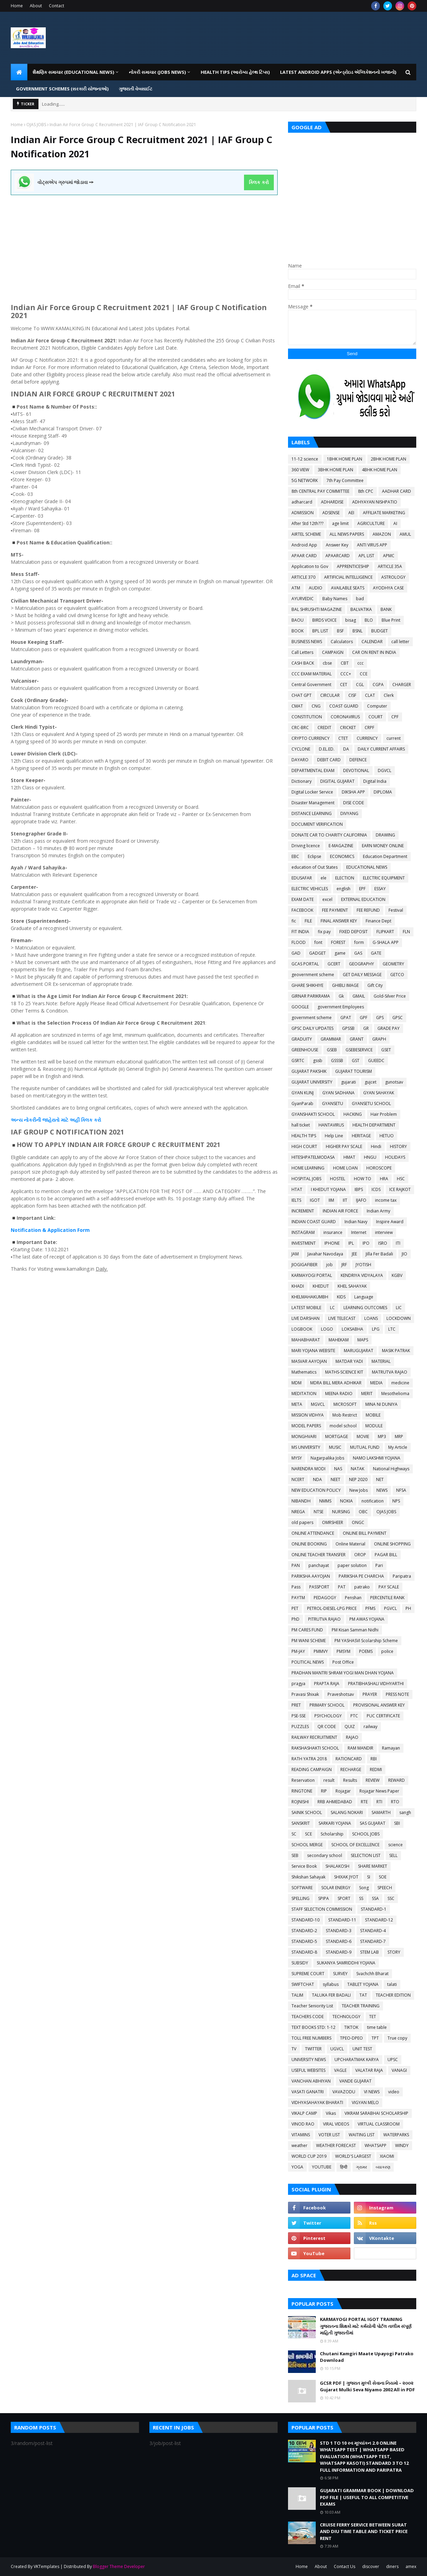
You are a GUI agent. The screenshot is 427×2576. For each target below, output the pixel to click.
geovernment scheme (312, 975)
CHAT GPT (301, 695)
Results (350, 1780)
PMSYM (343, 1651)
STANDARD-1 (373, 1909)
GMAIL (358, 996)
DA (346, 749)
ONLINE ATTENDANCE (312, 1533)
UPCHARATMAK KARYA (356, 2059)
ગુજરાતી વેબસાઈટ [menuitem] (135, 89)
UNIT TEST (362, 2049)
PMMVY (321, 1651)
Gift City (375, 985)
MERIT (367, 1393)
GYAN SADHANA (338, 1093)
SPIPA (323, 1898)
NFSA (401, 1490)
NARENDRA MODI (308, 1469)
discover (370, 2566)
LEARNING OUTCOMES (365, 1308)
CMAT (297, 706)
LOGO (327, 1329)
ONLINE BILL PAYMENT (364, 1533)
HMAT (349, 1157)
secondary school (324, 1855)
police (387, 1651)
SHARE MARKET (372, 1866)
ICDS (376, 1189)
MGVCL (318, 1404)
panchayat (318, 1565)
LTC (391, 1329)
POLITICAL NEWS (307, 1662)
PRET (296, 1705)
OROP (360, 1555)
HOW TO (362, 1179)
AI (395, 523)
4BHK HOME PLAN (379, 470)
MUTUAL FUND (365, 1447)
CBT (345, 663)
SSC (390, 1898)
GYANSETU (332, 1103)
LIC (399, 1308)
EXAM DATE (302, 899)
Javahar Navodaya (325, 1254)
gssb (317, 1060)
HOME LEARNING (307, 1168)
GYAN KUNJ (302, 1093)
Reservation (303, 1780)
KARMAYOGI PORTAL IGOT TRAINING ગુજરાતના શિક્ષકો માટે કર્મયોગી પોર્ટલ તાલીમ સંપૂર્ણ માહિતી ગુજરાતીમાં (365, 2326)
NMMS (325, 1501)
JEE (354, 1254)
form (359, 942)
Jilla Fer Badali (379, 1254)
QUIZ (350, 1726)
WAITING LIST (362, 2135)
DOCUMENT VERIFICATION (317, 824)
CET (343, 684)
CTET (343, 738)
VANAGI (399, 2070)
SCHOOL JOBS (366, 1834)
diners (392, 2566)
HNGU (370, 1157)
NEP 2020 (358, 1479)
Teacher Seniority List (312, 2006)
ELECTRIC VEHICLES (309, 889)
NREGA (298, 1512)
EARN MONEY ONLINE (383, 846)
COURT (375, 717)
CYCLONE (300, 749)
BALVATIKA (361, 609)
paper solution (352, 1565)
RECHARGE (350, 1769)
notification (372, 1501)
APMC (388, 556)
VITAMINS (300, 2135)
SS (361, 1898)
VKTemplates (46, 2566)
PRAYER (370, 1694)
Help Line (334, 1136)
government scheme (311, 1017)
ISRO (382, 1243)
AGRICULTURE (371, 523)
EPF (362, 889)
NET (380, 1479)
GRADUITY (301, 1039)
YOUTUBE (321, 2167)
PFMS (370, 1608)
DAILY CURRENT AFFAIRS (381, 749)
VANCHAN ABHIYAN (311, 2081)
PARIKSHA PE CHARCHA (361, 1576)
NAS (338, 1469)
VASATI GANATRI (307, 2092)
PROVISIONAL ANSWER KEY (379, 1705)
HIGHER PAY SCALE (344, 1146)
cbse (327, 663)
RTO (395, 1802)
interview (384, 1232)
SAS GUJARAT (372, 1823)
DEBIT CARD (329, 760)
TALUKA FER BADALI (331, 1995)
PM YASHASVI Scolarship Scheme (366, 1641)
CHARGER (401, 684)
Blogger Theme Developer (119, 2566)
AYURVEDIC (302, 599)
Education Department (385, 856)
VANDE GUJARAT (355, 2081)
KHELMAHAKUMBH (309, 1297)
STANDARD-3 (338, 1931)
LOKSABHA (352, 1329)
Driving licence (305, 846)
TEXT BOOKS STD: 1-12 (313, 2027)
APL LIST (366, 556)
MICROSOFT (345, 1404)
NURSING (341, 1512)
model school (343, 1426)
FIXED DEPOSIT (353, 932)
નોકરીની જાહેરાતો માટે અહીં (52, 1119)
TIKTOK (351, 2027)
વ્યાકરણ (383, 2167)
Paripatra (402, 1576)
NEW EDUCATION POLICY (316, 1490)
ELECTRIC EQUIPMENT (384, 878)
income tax (386, 1200)
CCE (363, 674)
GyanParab (302, 1103)
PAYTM (298, 1598)
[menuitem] (19, 72)
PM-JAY (298, 1651)
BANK (386, 609)
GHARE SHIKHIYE (307, 985)
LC (332, 1308)
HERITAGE (361, 1136)
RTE (364, 1802)
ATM (295, 588)
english (343, 889)
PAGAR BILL (386, 1555)
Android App (304, 545)
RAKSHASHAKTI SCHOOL (315, 1748)
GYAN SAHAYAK (378, 1093)
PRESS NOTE (397, 1694)
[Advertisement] (144, 243)
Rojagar (343, 1791)
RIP (324, 1791)
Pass (295, 1587)
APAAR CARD (304, 556)
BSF (340, 631)
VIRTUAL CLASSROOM (379, 2124)
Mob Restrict (344, 1415)
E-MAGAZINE (341, 846)
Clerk (389, 695)
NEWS (381, 1490)
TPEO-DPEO (351, 2038)
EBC (295, 856)
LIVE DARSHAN (305, 1318)
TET (372, 2016)
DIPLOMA (383, 792)
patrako (362, 1587)
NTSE (318, 1512)
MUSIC (335, 1447)
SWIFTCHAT (302, 1984)
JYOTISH (363, 1265)
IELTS (296, 1200)
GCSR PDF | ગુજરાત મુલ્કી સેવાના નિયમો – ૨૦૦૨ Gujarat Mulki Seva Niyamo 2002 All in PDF (367, 2386)
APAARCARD (337, 556)
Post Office (343, 1662)
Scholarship (332, 1834)
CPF (395, 717)
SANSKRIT (300, 1823)
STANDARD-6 (338, 1941)
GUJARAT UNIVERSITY (311, 1082)
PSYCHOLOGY (328, 1716)
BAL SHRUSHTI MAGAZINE (316, 609)
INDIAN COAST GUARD (313, 1222)
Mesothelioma (395, 1393)
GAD (295, 953)
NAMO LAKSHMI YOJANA (376, 1458)
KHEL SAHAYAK (352, 1286)
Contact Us (344, 2566)
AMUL (405, 534)
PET (294, 1608)
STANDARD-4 (373, 1931)
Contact (56, 6)
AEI (351, 513)
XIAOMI (387, 2156)
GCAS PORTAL (305, 964)
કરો (97, 1119)
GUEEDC (376, 1060)
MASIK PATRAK (396, 1350)
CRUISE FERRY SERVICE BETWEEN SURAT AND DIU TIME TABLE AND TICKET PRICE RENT (364, 2531)
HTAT (296, 1189)
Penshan (353, 1598)
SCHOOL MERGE (307, 1845)
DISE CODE (353, 803)
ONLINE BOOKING (309, 1544)
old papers (302, 1522)
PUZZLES (300, 1726)
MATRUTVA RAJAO (389, 1372)
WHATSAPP (375, 2145)
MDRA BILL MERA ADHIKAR (335, 1383)
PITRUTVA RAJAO (324, 1619)
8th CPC (365, 491)
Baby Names (334, 599)
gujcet (370, 1082)
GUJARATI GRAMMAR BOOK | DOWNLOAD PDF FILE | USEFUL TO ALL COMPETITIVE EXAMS (367, 2497)
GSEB (332, 1050)
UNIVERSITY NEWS (308, 2059)
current (393, 738)
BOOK (297, 631)
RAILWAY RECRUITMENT (314, 1737)
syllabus (331, 1984)
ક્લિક (87, 1119)
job (329, 1265)
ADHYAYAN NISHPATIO (374, 502)
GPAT (345, 1017)
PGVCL (390, 1608)
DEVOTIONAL (356, 770)
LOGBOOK (301, 1329)
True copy (397, 2038)
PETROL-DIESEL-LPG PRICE (332, 1608)
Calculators (342, 642)
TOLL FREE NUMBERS (311, 2038)
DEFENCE (358, 760)
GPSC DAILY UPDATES (312, 1028)
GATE (376, 953)
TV (293, 2049)
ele (323, 878)
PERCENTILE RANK (387, 1598)
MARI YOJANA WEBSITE (313, 1350)
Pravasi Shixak (305, 1694)
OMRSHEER (332, 1522)
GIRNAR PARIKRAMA (310, 996)
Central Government (311, 684)
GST (355, 1060)
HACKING (352, 1114)
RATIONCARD (349, 1759)
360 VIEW (300, 470)
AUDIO (315, 588)
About (36, 6)
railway (370, 1726)
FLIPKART (385, 932)
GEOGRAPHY (361, 964)
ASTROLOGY (393, 577)
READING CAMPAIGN (311, 1769)
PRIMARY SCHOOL (327, 1705)
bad (360, 599)
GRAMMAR (331, 1039)
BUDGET (379, 631)
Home (17, 6)
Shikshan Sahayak (308, 1877)
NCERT (297, 1479)
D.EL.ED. (326, 749)
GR (366, 1028)
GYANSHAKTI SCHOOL (313, 1114)
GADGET (317, 953)
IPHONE (332, 1243)
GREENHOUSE (304, 1050)
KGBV (397, 1275)
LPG (376, 1329)
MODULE (374, 1426)
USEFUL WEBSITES (308, 2070)
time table (377, 2027)
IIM (331, 1200)
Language (363, 1297)
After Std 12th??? (307, 523)
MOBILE (373, 1415)
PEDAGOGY (325, 1598)
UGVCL (337, 2049)
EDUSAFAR (301, 878)
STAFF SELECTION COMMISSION (321, 1909)
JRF (344, 1265)
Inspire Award (389, 1222)
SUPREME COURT (307, 1974)
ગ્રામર (361, 2167)
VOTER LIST (329, 2135)
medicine (400, 1383)
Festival (396, 910)
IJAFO (361, 1200)
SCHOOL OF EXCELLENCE (355, 1845)
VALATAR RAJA (369, 2070)
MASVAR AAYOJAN (309, 1361)
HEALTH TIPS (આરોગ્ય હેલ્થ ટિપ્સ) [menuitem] (235, 72)
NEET (335, 1479)
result (328, 1780)
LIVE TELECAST (342, 1318)
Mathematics (303, 1372)
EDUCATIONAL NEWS (366, 867)
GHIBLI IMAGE (345, 985)
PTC (354, 1716)
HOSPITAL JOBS (306, 1179)
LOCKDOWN (398, 1318)
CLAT (370, 695)
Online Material (350, 1544)
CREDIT (324, 727)
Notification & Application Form (50, 1230)
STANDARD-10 (305, 1920)
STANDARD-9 (338, 1952)
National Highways (391, 1469)
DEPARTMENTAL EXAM (312, 770)
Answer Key (337, 545)
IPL (351, 1243)
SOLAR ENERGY (335, 1888)
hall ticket (300, 1125)
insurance (332, 1232)
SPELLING (300, 1898)
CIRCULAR (330, 695)
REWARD (396, 1780)
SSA (375, 1898)
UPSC (392, 2059)
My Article (397, 1447)
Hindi (376, 1146)
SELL (393, 1855)
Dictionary (301, 781)
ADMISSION (302, 513)
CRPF (369, 727)
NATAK (357, 1469)
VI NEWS (372, 2092)
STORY (393, 1952)
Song (364, 1888)
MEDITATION (303, 1393)
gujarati (348, 1082)
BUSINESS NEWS (306, 642)
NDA (317, 1479)
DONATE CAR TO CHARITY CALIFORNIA (329, 835)
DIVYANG (349, 813)
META (296, 1404)
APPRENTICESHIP (353, 566)
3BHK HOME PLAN (335, 470)
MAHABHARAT (305, 1340)
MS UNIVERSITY (305, 1447)
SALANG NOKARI (347, 1812)
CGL (360, 684)
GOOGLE (300, 1007)
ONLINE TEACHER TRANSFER (318, 1555)
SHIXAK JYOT (346, 1877)
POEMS (366, 1651)
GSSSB (337, 1060)
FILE (308, 921)
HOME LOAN (345, 1168)
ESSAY (380, 889)
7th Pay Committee (345, 480)
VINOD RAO (302, 2124)
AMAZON (382, 534)
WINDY (402, 2145)
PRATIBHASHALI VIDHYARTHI (376, 1683)
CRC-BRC (300, 727)
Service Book (304, 1866)
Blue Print (391, 620)
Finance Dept (378, 921)
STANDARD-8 (304, 1952)
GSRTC (297, 1060)
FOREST (338, 942)
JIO (404, 1254)
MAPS (362, 1340)
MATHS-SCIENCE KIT (344, 1372)
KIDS (341, 1297)
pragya (298, 1683)
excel (327, 899)
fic (293, 921)
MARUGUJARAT (358, 1350)
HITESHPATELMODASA (313, 1157)
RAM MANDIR (360, 1748)
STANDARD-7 (373, 1941)
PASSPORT (319, 1587)
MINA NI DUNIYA (381, 1404)
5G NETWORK (304, 480)
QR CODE (326, 1726)
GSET (386, 1050)
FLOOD (298, 942)
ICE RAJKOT (400, 1189)
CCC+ (345, 674)
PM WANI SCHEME (308, 1641)
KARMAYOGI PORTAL (311, 1275)
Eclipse (314, 856)
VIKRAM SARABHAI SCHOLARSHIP (376, 2113)
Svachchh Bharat (372, 1974)
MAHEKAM (339, 1340)
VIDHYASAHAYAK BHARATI (317, 2102)
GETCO (397, 975)
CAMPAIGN (332, 652)
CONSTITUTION (306, 717)
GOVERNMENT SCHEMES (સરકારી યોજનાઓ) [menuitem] (62, 89)
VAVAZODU (343, 2092)
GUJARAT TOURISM (353, 1071)
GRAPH (379, 1039)
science (395, 1845)
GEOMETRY (393, 964)
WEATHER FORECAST (336, 2145)
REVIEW (373, 1780)
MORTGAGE (336, 1436)
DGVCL (384, 770)
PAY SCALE (388, 1587)
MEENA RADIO (338, 1393)
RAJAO (352, 1737)
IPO (366, 1243)
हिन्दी (343, 2167)
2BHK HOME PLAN (388, 459)
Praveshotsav (341, 1694)
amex (411, 2566)
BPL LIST (320, 631)
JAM (295, 1254)
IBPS (359, 1189)
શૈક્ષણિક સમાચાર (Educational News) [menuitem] (73, 72)
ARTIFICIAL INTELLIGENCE (348, 577)
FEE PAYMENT (335, 910)
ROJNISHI (300, 1802)
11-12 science (304, 459)
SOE (382, 1877)
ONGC (358, 1522)
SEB (294, 1855)
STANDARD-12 (379, 1920)
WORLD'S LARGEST (353, 2156)
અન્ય (17, 1119)
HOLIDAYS (395, 1157)
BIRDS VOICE (324, 620)
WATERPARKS (396, 2135)
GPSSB (348, 1028)
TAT (363, 1995)
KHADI (297, 1286)
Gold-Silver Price (390, 996)
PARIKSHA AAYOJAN (310, 1576)
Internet (358, 1232)
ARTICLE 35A (390, 566)
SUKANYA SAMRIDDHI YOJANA (346, 1963)
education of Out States (314, 867)
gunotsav (394, 1082)
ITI (398, 1243)
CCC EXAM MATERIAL (311, 674)
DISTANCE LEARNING (311, 813)
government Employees (340, 1007)
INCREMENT (302, 1211)
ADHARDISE (332, 502)
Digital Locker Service (312, 792)
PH (408, 1608)
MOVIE (363, 1436)
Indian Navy (356, 1222)
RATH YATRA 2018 (309, 1759)
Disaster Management (312, 803)
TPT (375, 2038)
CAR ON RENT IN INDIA (374, 652)
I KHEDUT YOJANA (328, 1189)
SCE (308, 1834)
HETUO (387, 1136)
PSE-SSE (298, 1716)
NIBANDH (301, 1501)
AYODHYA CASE (388, 588)
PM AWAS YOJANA (366, 1619)
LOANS (371, 1318)
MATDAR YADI (349, 1361)
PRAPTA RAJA (326, 1683)
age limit (340, 523)
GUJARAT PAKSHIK (308, 1071)
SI (368, 1877)
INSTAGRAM (303, 1232)
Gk (341, 996)
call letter (400, 642)
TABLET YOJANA (362, 1984)
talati (392, 1984)
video (393, 2092)
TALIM (297, 1995)
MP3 (382, 1436)
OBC (363, 1512)
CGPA (378, 684)
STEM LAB (369, 1952)
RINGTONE (301, 1791)
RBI (374, 1759)
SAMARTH (381, 1812)
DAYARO (299, 760)
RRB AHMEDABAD (334, 1802)
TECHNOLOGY (346, 2016)
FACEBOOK (302, 910)
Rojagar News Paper (379, 1791)
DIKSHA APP (353, 792)
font (318, 942)
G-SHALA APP (386, 942)
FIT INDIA (300, 932)
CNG (316, 706)
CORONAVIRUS (345, 717)
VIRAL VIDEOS (336, 2124)
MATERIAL (381, 1361)
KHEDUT (321, 1286)
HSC (401, 1179)
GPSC (397, 1017)
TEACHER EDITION (393, 1995)
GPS (380, 1017)
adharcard (301, 502)
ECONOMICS (342, 856)
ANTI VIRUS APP (372, 545)
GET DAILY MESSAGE (362, 975)
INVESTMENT (303, 1243)
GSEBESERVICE (359, 1050)
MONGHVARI (303, 1436)
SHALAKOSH (337, 1866)
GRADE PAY (388, 1028)
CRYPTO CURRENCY (310, 738)
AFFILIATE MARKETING (384, 513)
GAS (358, 953)
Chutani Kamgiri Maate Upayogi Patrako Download (366, 2357)
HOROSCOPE (379, 1168)
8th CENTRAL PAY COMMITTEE (320, 491)
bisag (350, 620)
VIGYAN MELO (365, 2102)
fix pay (324, 932)
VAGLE (340, 2070)
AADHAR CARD (396, 491)
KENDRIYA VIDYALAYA (362, 1275)
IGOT (315, 1200)
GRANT (357, 1039)
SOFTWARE (302, 1888)
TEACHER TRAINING (361, 2006)
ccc (360, 663)
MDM (296, 1383)
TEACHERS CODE (307, 2016)
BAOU (297, 620)
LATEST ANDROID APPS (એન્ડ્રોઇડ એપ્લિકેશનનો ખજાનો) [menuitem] (338, 72)
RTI (379, 1802)
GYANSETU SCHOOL (371, 1103)
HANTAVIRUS (331, 1125)
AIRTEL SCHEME (306, 534)
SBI (397, 1823)
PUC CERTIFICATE (383, 1716)
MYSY (296, 1458)
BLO (369, 620)
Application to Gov (309, 566)
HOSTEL (337, 1179)
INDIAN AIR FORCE (340, 1211)
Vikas (331, 2113)
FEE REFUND (368, 910)
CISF (352, 695)
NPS (396, 1501)
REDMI (376, 1769)
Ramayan (391, 1748)
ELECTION (344, 878)
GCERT (334, 964)
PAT (342, 1587)
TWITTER (313, 2049)
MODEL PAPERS (306, 1426)
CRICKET (348, 727)
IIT (345, 1200)
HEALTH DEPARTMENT (373, 1125)
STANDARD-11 (342, 1920)
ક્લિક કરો (259, 182)
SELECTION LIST (366, 1855)
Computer (377, 706)
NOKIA (346, 1501)
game (340, 953)
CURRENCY (367, 738)
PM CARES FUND (307, 1630)
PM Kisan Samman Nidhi (355, 1630)
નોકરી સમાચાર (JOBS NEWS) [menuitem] (157, 72)
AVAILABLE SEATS (347, 588)
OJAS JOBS (36, 125)
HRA (384, 1179)
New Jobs (358, 1490)
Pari (379, 1565)
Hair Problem (384, 1114)
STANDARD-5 (304, 1941)
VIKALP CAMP (304, 2113)
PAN (295, 1565)
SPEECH (384, 1888)
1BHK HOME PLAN (344, 459)
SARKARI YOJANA (335, 1823)
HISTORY (398, 1146)
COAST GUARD (343, 706)
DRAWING (385, 835)
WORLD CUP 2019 (308, 2156)
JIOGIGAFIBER (304, 1265)
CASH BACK (302, 663)
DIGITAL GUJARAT (337, 781)
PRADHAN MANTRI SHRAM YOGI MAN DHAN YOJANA (342, 1673)
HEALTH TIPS (303, 1136)
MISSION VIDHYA (307, 1415)
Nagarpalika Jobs (327, 1458)
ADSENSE (331, 513)
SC (293, 1834)
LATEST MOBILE (306, 1308)
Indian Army (378, 1211)
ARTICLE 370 (303, 577)
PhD (295, 1619)
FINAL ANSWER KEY (339, 921)
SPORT (344, 1898)
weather (299, 2145)
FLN (406, 932)
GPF (363, 1017)
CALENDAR (372, 642)
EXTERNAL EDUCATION (363, 899)
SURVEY (340, 1974)
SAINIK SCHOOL (306, 1812)
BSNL (357, 631)
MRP (399, 1436)
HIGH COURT (304, 1146)
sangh (405, 1812)
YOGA (297, 2167)
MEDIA (376, 1383)
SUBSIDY (299, 1963)
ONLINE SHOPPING (392, 1544)
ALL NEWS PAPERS (347, 534)
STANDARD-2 (304, 1931)
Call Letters (302, 652)
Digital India (374, 781)
